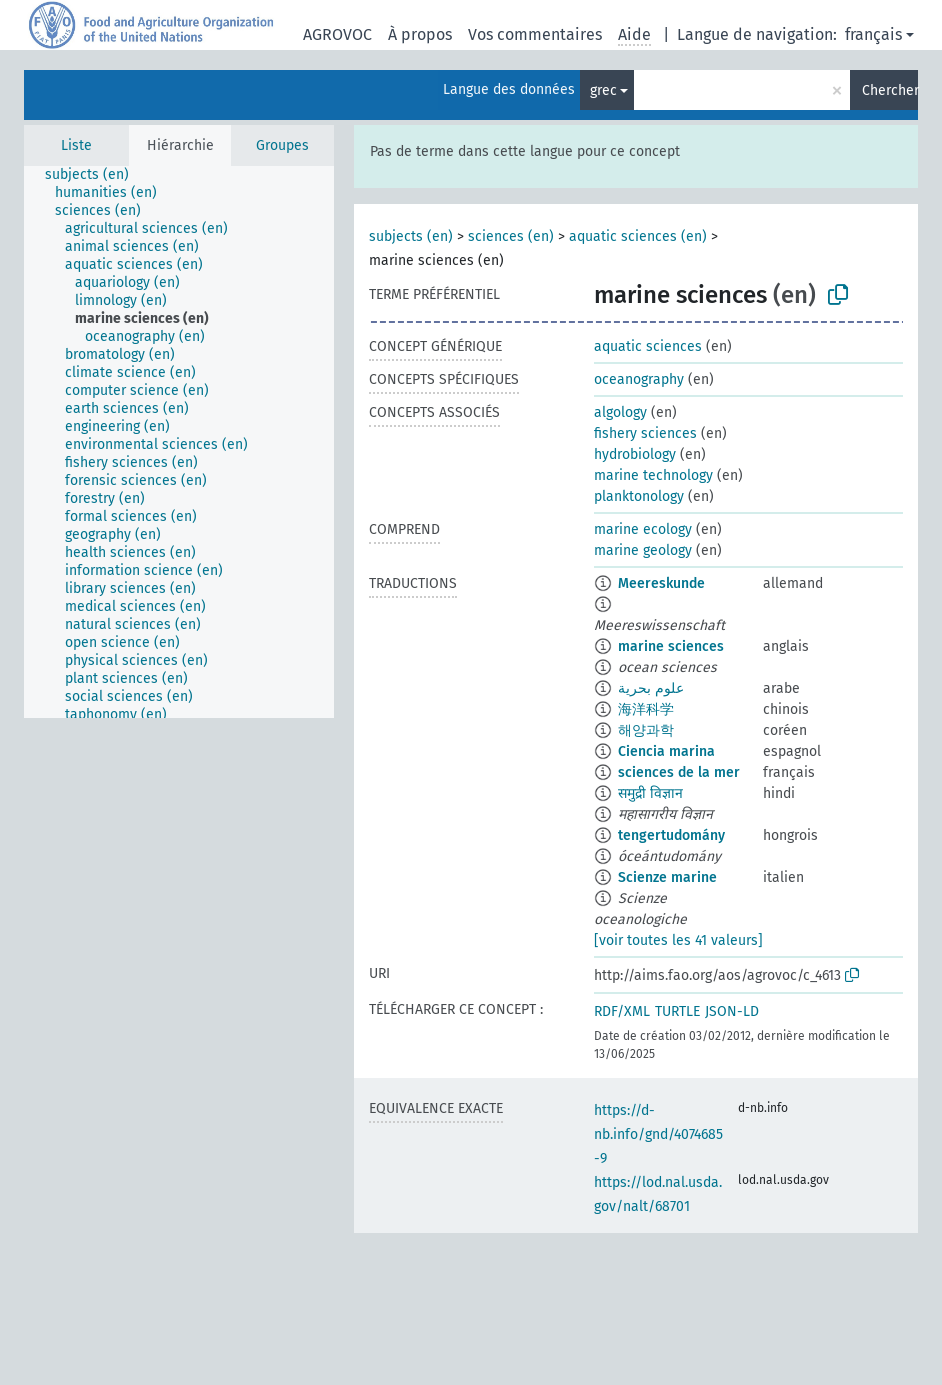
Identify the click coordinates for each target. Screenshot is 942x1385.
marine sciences (671, 646)
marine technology (653, 475)
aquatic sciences (648, 346)
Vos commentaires (535, 34)
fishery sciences (645, 433)
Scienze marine (667, 877)
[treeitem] (95, 175)
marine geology (643, 550)
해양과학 (646, 730)
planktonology (639, 496)
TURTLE (677, 1011)
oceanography (639, 379)
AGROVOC (337, 34)
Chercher (890, 90)
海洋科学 (646, 709)
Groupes (282, 145)
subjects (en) (411, 236)
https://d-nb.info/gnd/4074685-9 (658, 1134)
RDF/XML (622, 1011)
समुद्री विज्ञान (650, 793)
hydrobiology (635, 454)
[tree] (179, 442)
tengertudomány (671, 835)
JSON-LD (732, 1011)
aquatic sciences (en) (638, 236)
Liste (76, 145)
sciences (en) (511, 236)
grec (603, 90)
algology (620, 412)
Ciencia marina (666, 751)
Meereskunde (661, 583)
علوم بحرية (651, 688)
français (873, 34)
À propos (420, 34)
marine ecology (643, 529)
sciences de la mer (679, 772)
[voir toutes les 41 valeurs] (678, 940)
